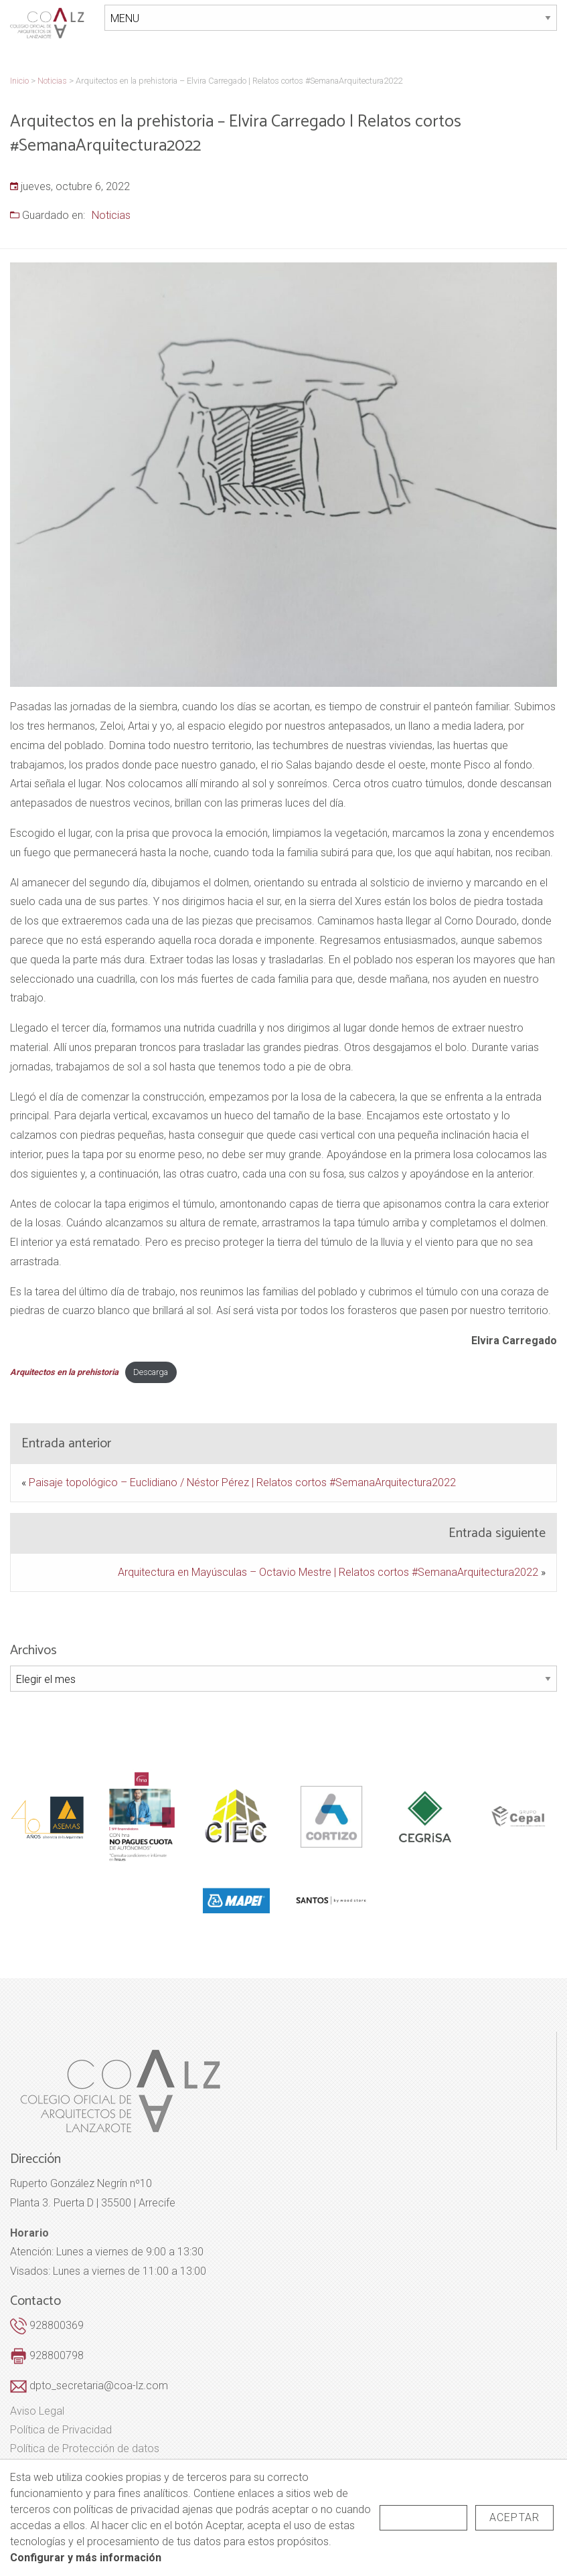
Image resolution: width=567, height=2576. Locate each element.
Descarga (150, 1371)
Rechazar (423, 2517)
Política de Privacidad (61, 2428)
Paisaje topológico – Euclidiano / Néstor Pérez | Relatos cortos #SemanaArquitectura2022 (242, 1480)
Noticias (111, 214)
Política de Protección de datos (84, 2447)
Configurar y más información (85, 2557)
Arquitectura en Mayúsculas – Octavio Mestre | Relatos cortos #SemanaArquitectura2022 (328, 1570)
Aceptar (514, 2517)
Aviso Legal (37, 2410)
